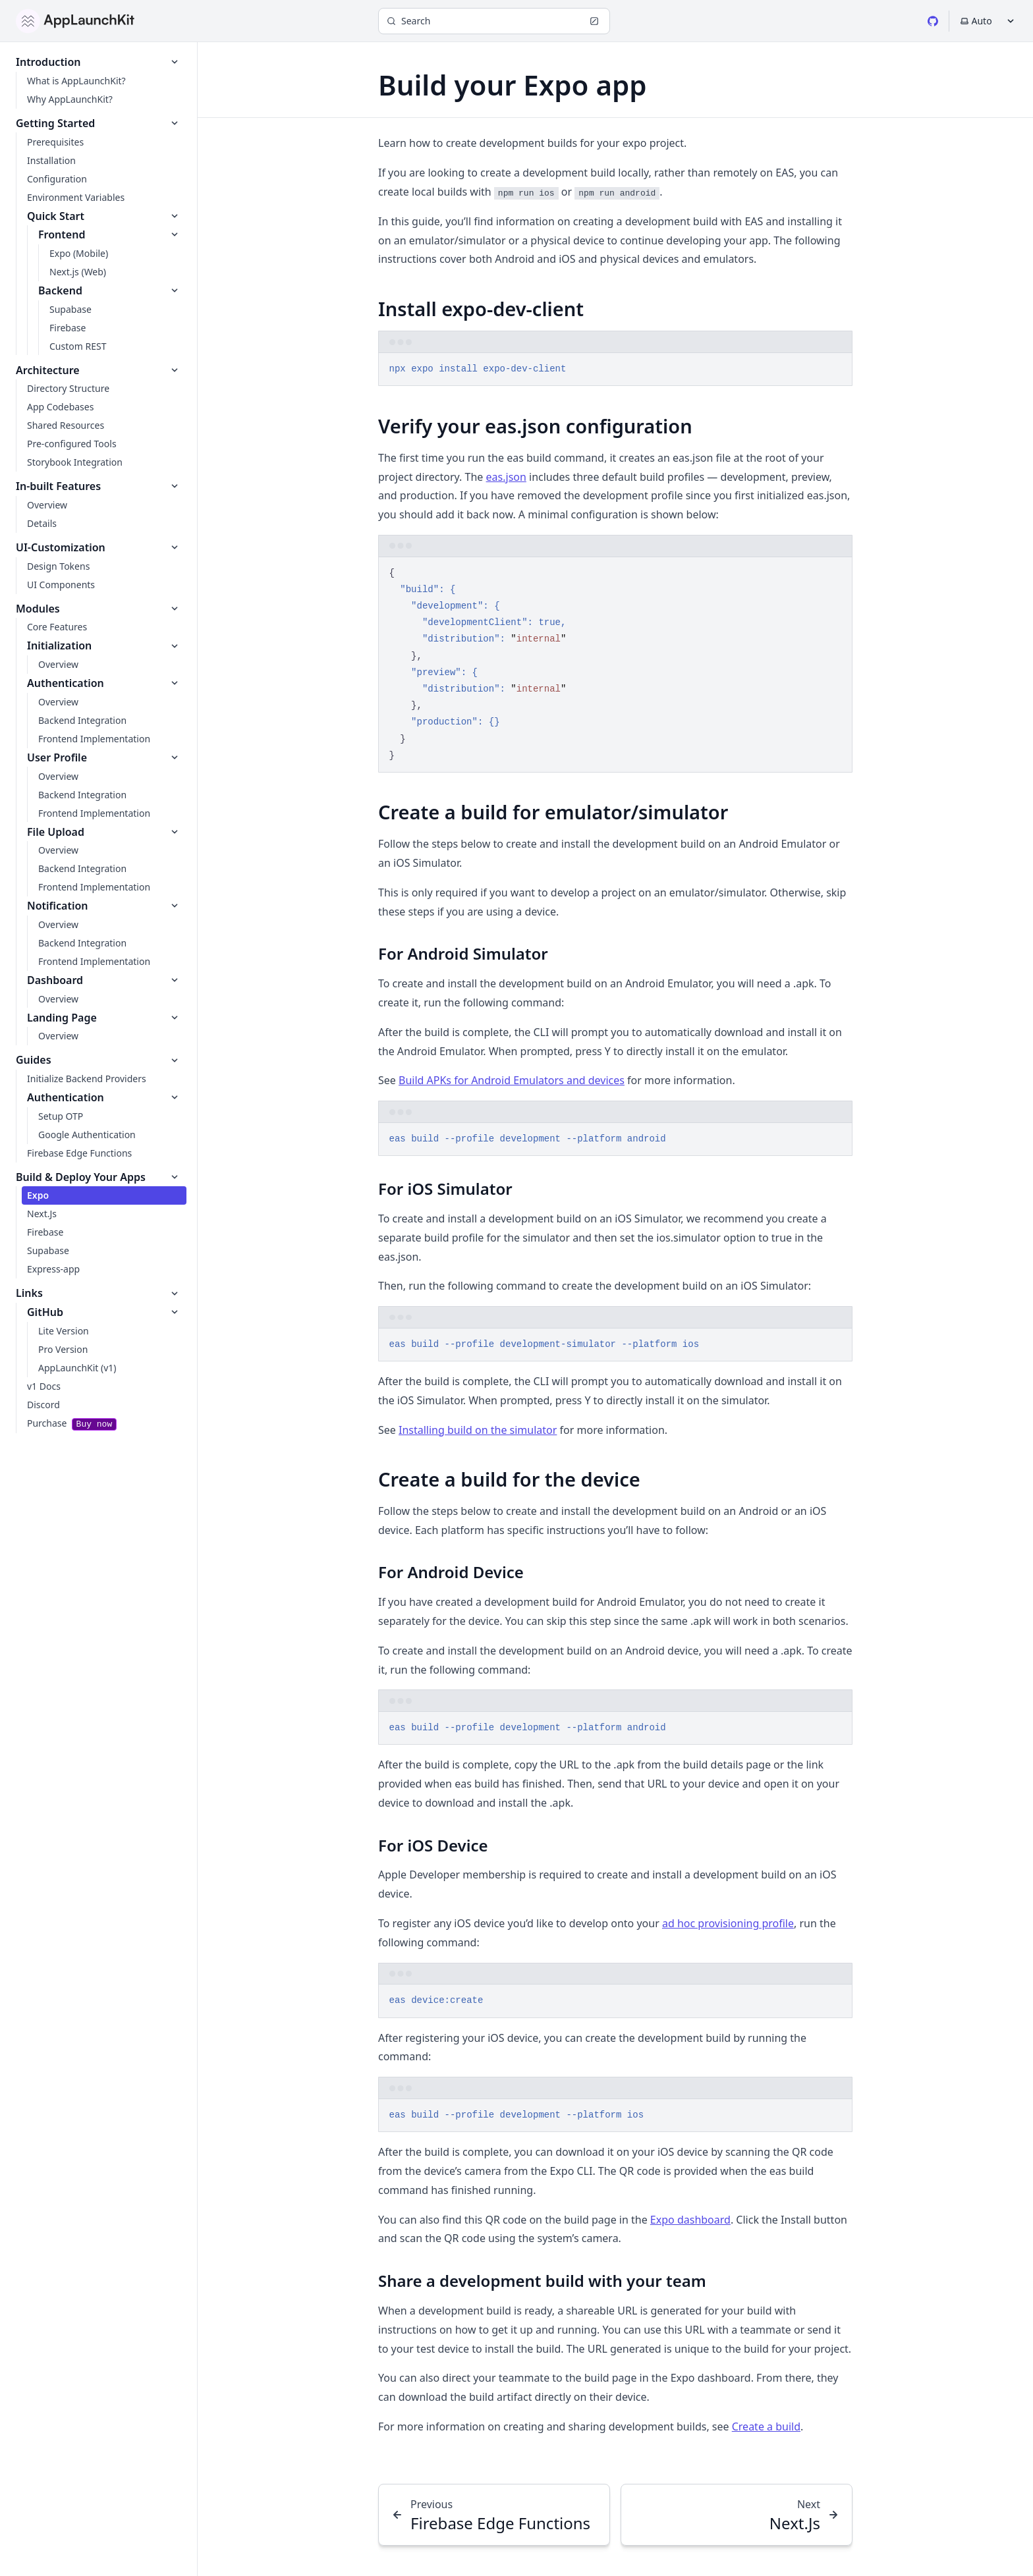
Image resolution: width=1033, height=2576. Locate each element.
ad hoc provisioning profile (728, 1923)
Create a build (766, 2426)
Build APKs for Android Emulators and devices (512, 1080)
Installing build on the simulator (478, 1430)
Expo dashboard (690, 2219)
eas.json (506, 477)
